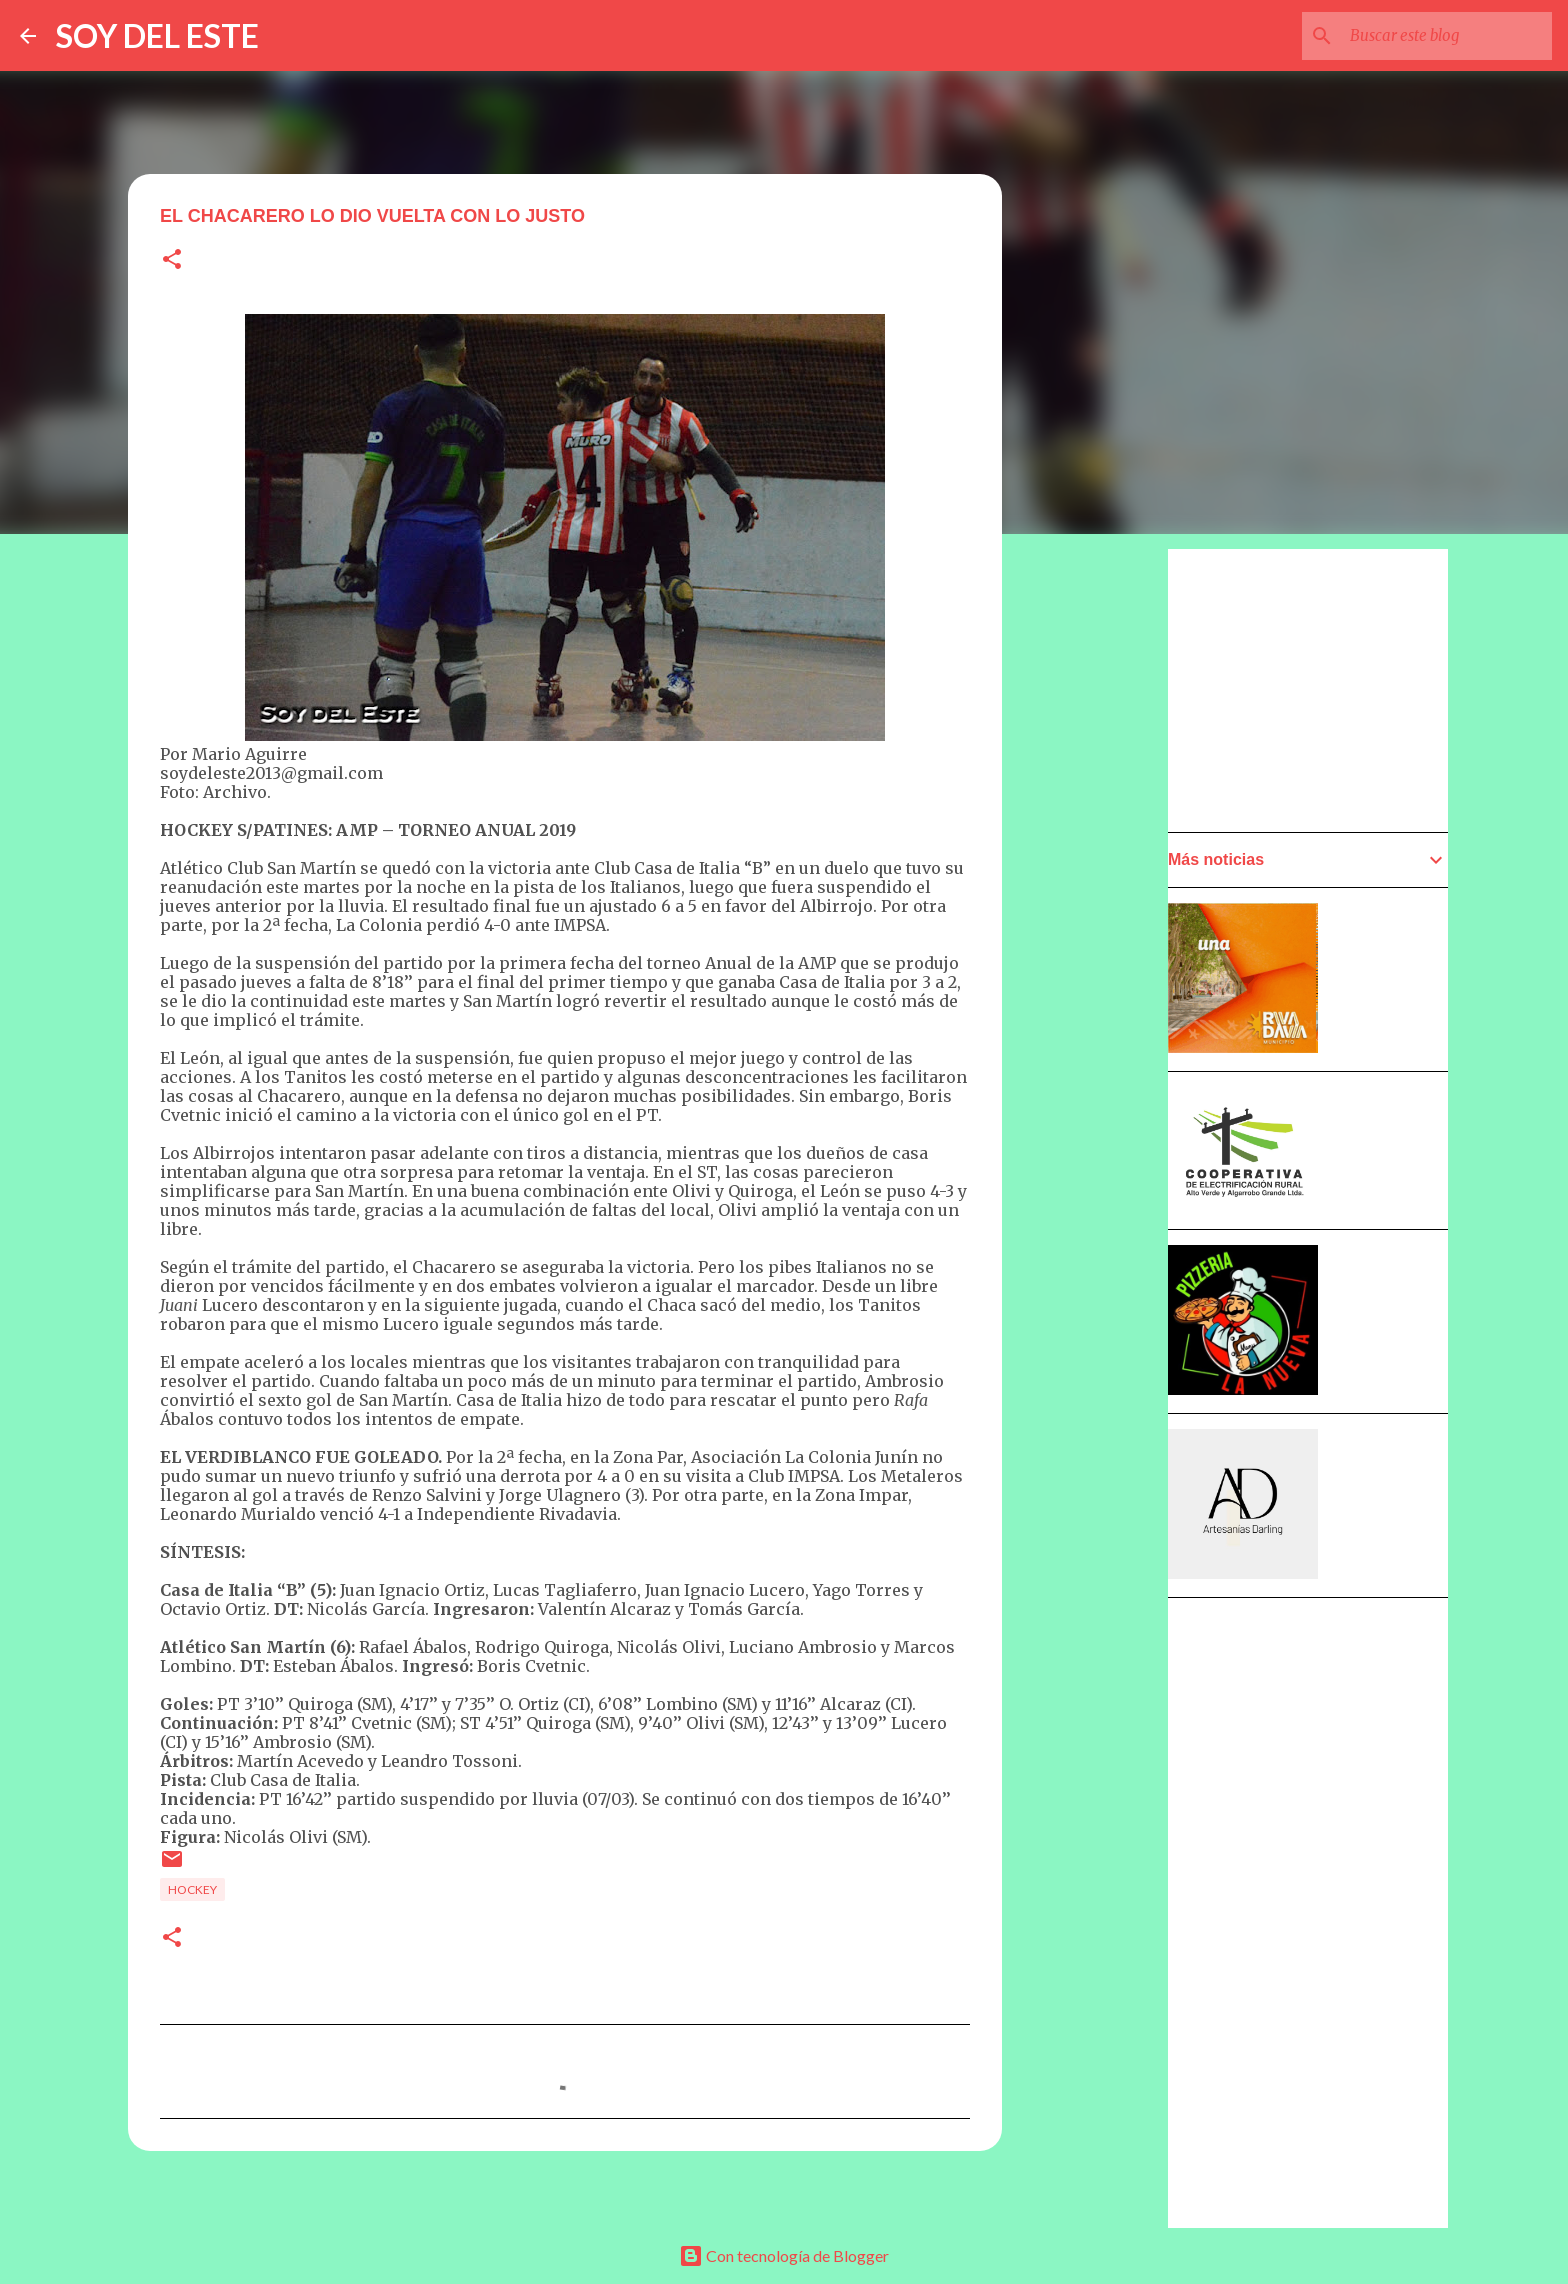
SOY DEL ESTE (157, 35)
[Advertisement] (1100, 1117)
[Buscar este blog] (1447, 36)
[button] (172, 260)
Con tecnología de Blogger (784, 2255)
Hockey (192, 1889)
